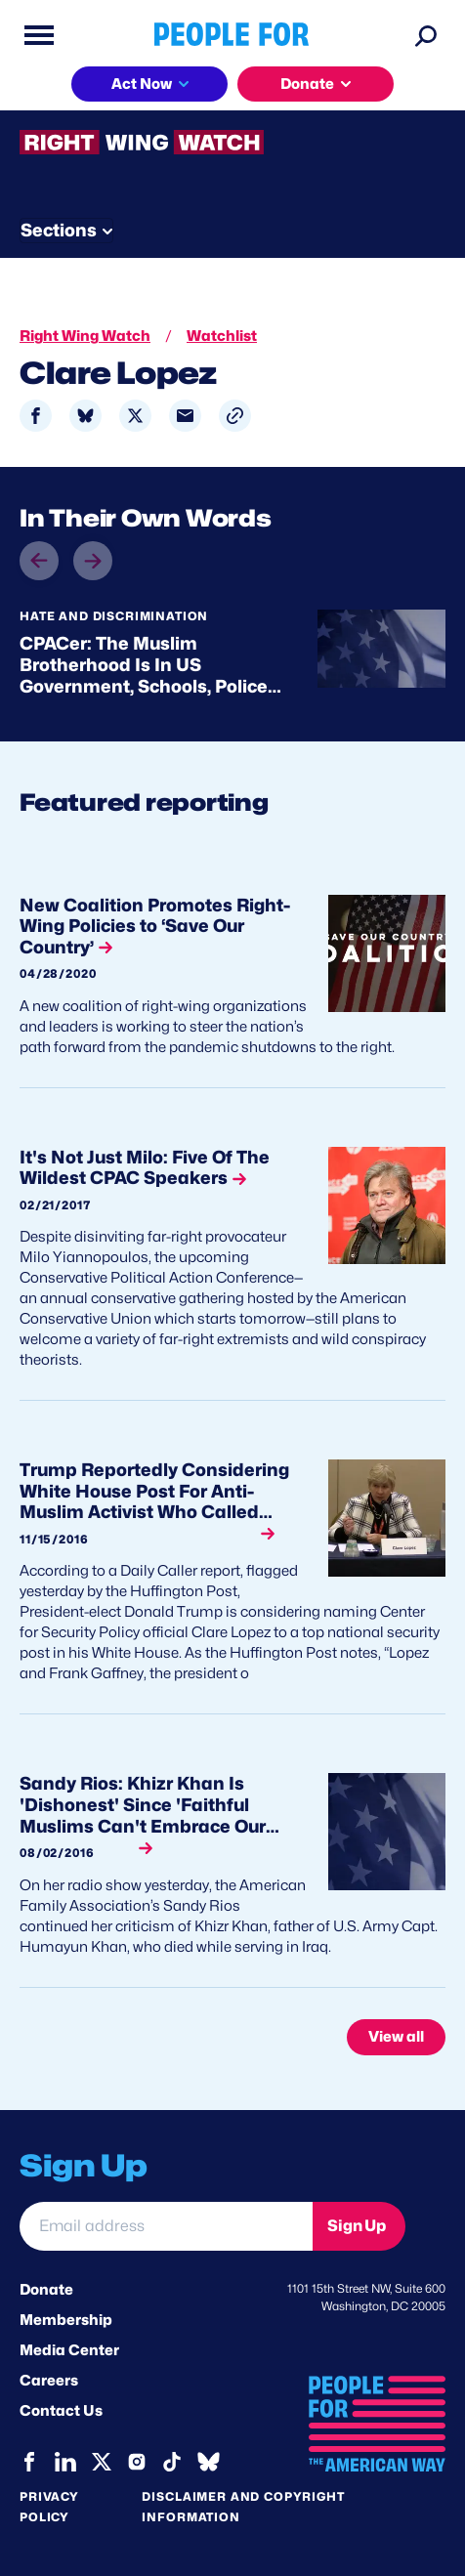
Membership (66, 2320)
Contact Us (61, 2411)
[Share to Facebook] (36, 416)
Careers (49, 2380)
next (92, 542)
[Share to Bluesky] (85, 416)
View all (396, 2037)
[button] (235, 416)
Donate (307, 84)
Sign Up (356, 2226)
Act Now (141, 84)
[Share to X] (135, 416)
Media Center (69, 2350)
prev (39, 579)
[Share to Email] (185, 416)
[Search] (425, 35)
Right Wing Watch (85, 336)
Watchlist (222, 336)
